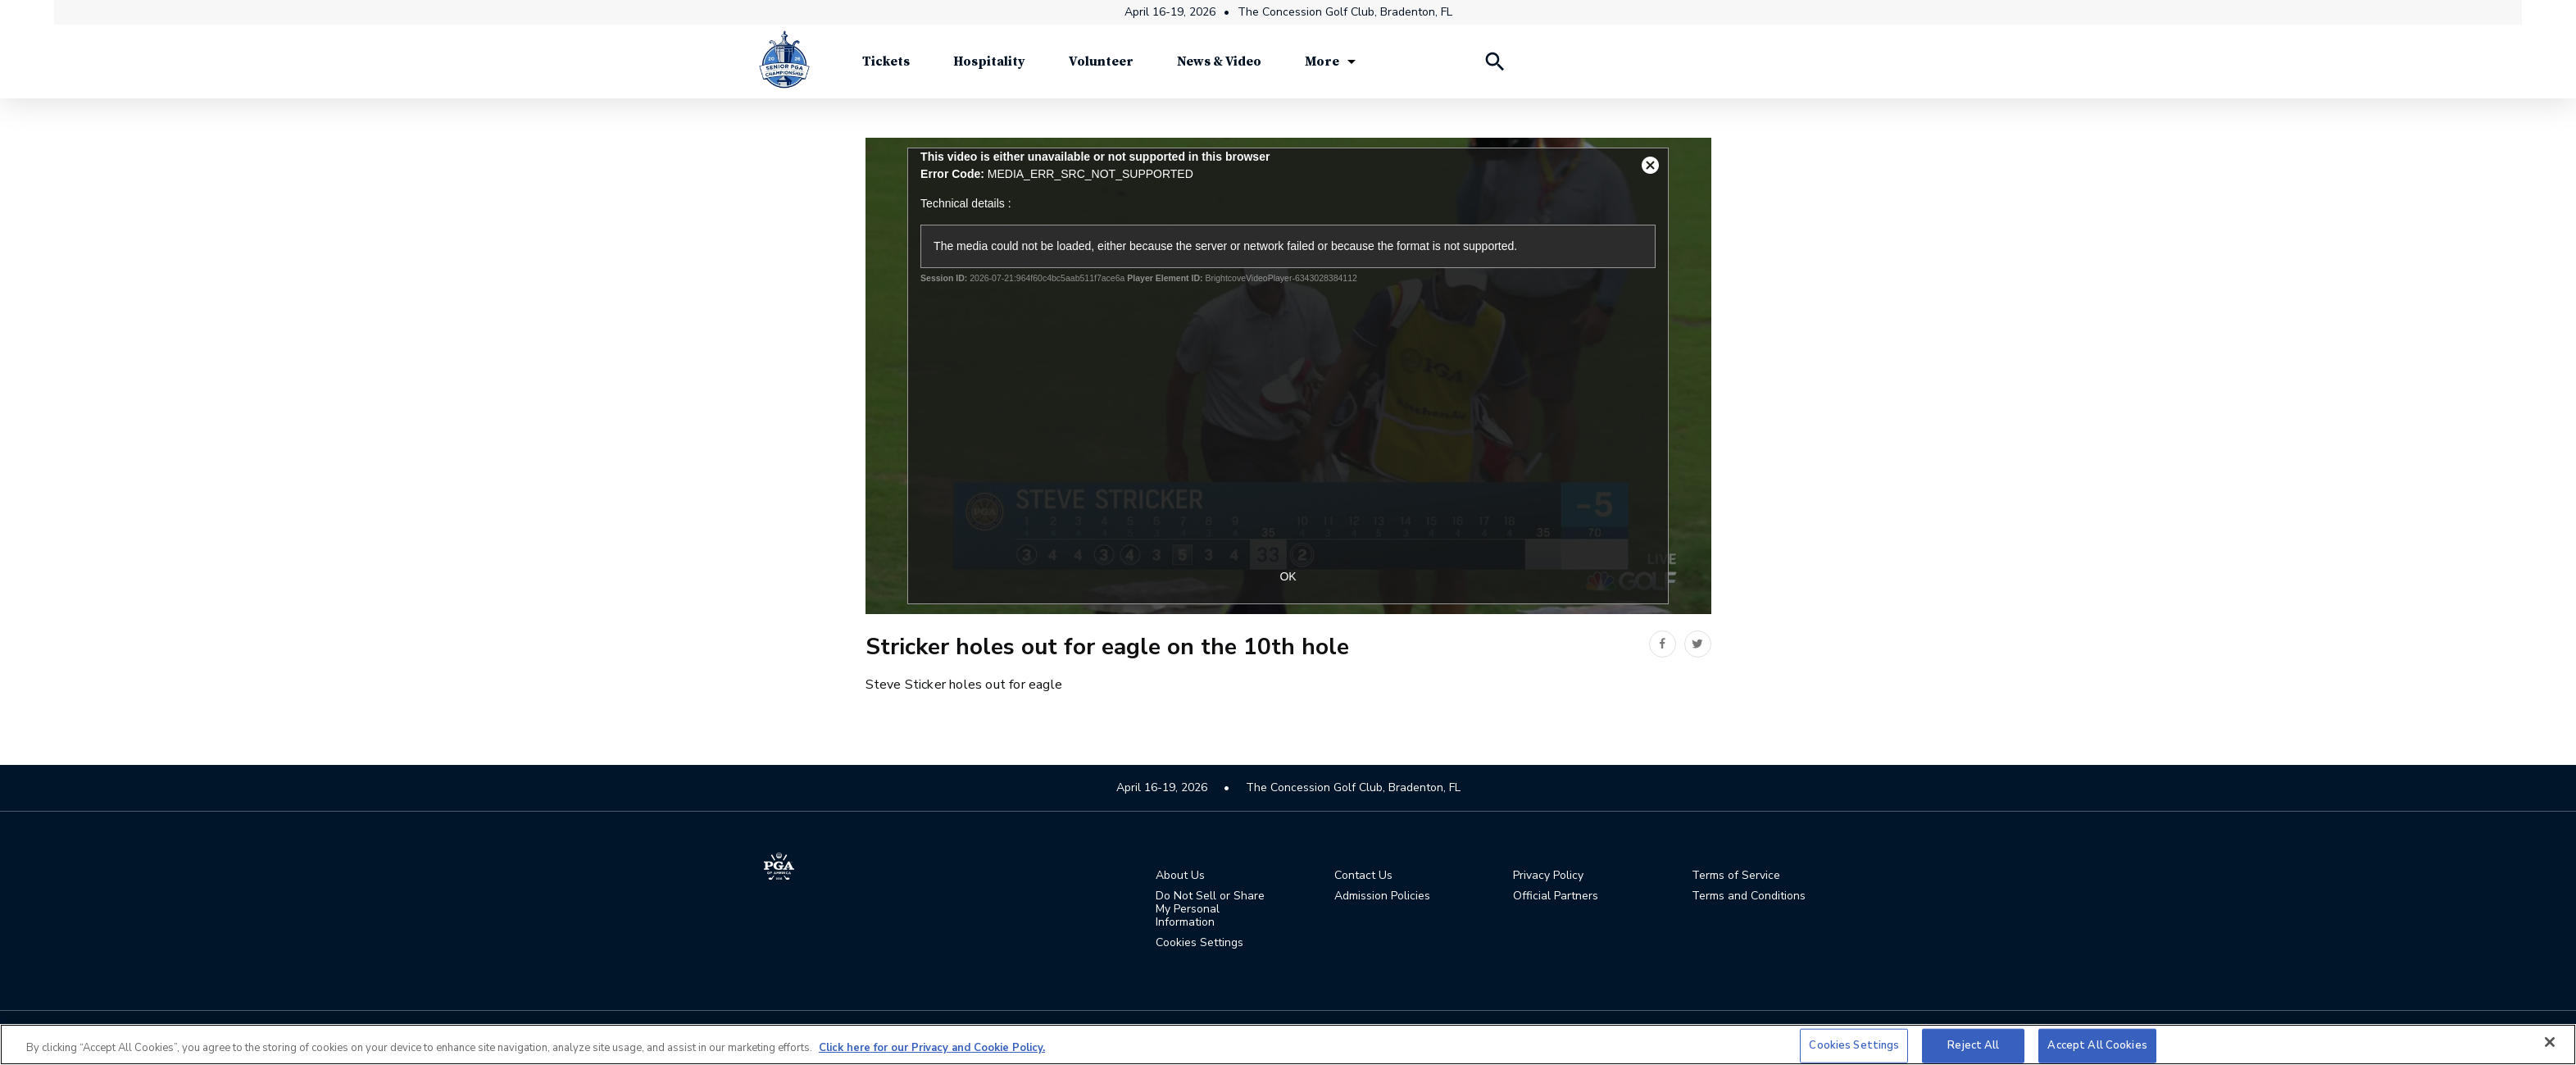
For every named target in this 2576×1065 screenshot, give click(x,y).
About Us (1180, 876)
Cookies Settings (1199, 943)
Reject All (1973, 1045)
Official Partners (1555, 896)
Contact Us (1363, 876)
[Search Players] (1494, 66)
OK (1287, 576)
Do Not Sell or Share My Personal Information (1210, 910)
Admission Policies (1382, 896)
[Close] (2550, 1042)
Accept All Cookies (2097, 1045)
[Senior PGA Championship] (784, 65)
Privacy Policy (1548, 876)
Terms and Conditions (1749, 896)
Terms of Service (1736, 876)
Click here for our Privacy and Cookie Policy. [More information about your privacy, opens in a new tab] (932, 1047)
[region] (1288, 1044)
